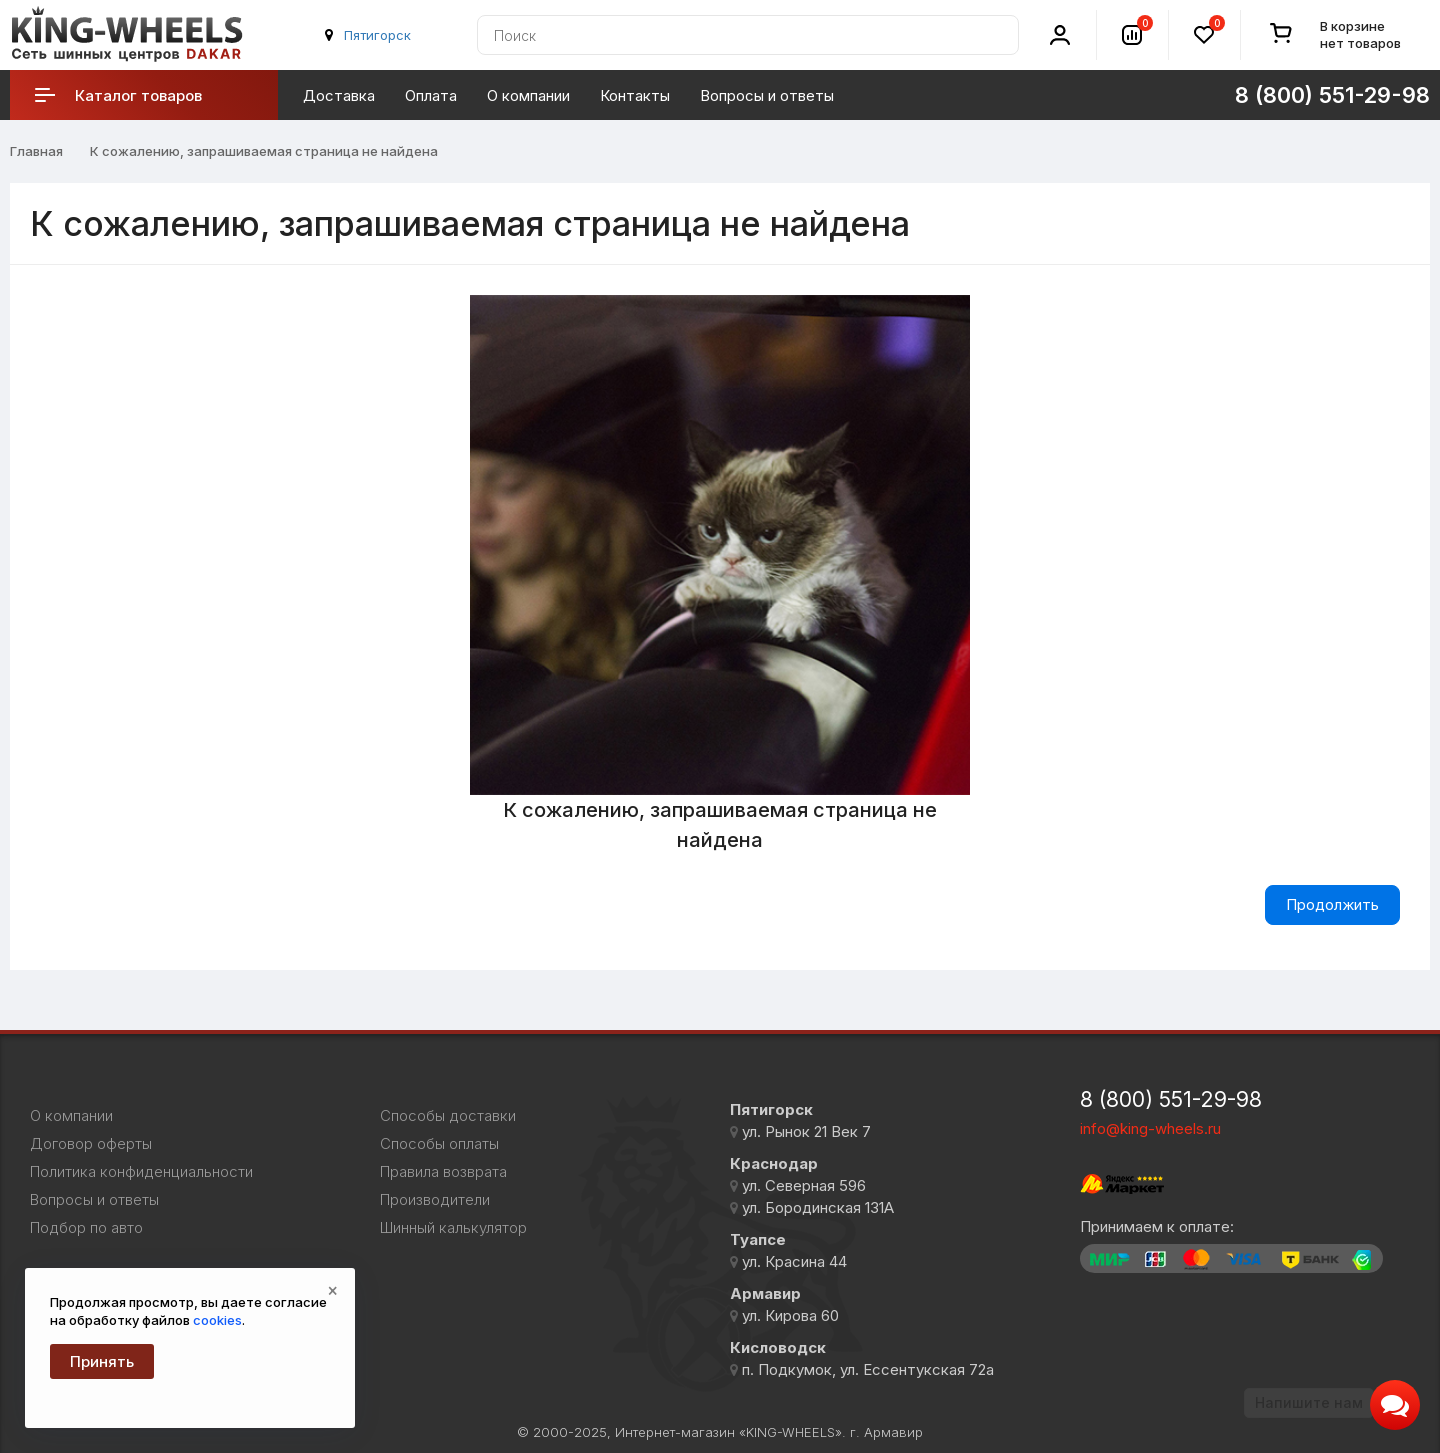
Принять (102, 1361)
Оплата (431, 95)
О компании (528, 95)
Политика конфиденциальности (141, 1172)
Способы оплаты (439, 1144)
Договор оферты (91, 1144)
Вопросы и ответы (767, 95)
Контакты (635, 95)
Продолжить (1332, 904)
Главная (36, 151)
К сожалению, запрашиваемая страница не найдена (264, 151)
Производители (435, 1200)
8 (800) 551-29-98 (1332, 95)
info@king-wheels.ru (1150, 1128)
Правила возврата (443, 1172)
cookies (217, 1320)
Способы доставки (448, 1116)
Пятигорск (377, 35)
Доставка (339, 95)
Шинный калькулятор (453, 1228)
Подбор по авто (86, 1228)
